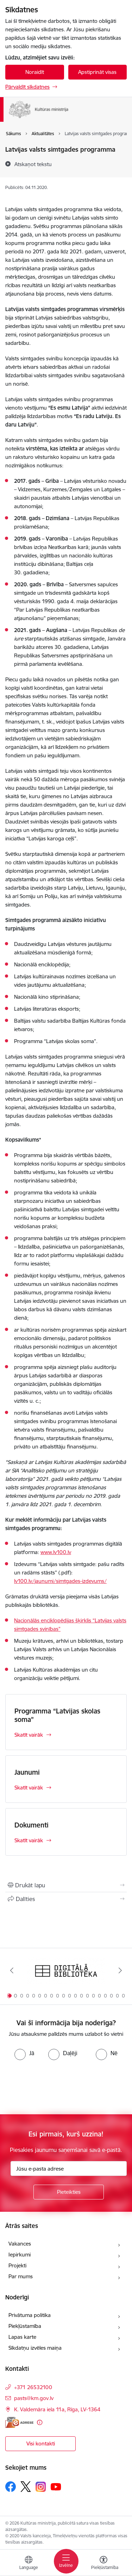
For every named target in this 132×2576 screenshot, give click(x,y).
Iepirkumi (19, 2254)
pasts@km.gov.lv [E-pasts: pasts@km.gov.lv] (34, 2398)
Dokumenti (31, 1825)
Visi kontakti (40, 2443)
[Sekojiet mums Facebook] (10, 2486)
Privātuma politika (29, 2315)
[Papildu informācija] (39, 2422)
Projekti (17, 2265)
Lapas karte (22, 2337)
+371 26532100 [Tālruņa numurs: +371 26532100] (33, 2387)
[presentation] (58, 2086)
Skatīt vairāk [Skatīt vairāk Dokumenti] (28, 1840)
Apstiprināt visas (97, 72)
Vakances (19, 2243)
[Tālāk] (120, 1970)
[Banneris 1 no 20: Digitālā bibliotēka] (66, 1970)
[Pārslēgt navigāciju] (66, 2561)
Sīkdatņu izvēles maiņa (35, 2347)
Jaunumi (27, 1772)
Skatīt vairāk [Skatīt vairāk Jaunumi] (28, 1787)
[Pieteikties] (68, 2192)
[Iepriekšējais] (12, 1970)
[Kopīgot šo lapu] (66, 1899)
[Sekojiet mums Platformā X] (25, 2486)
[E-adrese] (19, 2422)
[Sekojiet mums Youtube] (56, 2486)
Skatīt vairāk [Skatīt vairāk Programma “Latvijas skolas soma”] (28, 1734)
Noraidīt (34, 72)
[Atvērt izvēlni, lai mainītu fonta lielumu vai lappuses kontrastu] (103, 2564)
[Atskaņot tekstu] (33, 164)
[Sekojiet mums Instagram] (41, 2487)
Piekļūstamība (24, 2326)
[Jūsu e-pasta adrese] (69, 2168)
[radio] (24, 2053)
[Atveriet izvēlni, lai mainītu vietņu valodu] (28, 2564)
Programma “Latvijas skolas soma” (57, 1715)
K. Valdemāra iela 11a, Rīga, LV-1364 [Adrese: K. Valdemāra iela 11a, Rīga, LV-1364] (57, 2409)
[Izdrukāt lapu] (66, 1885)
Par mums (20, 2276)
